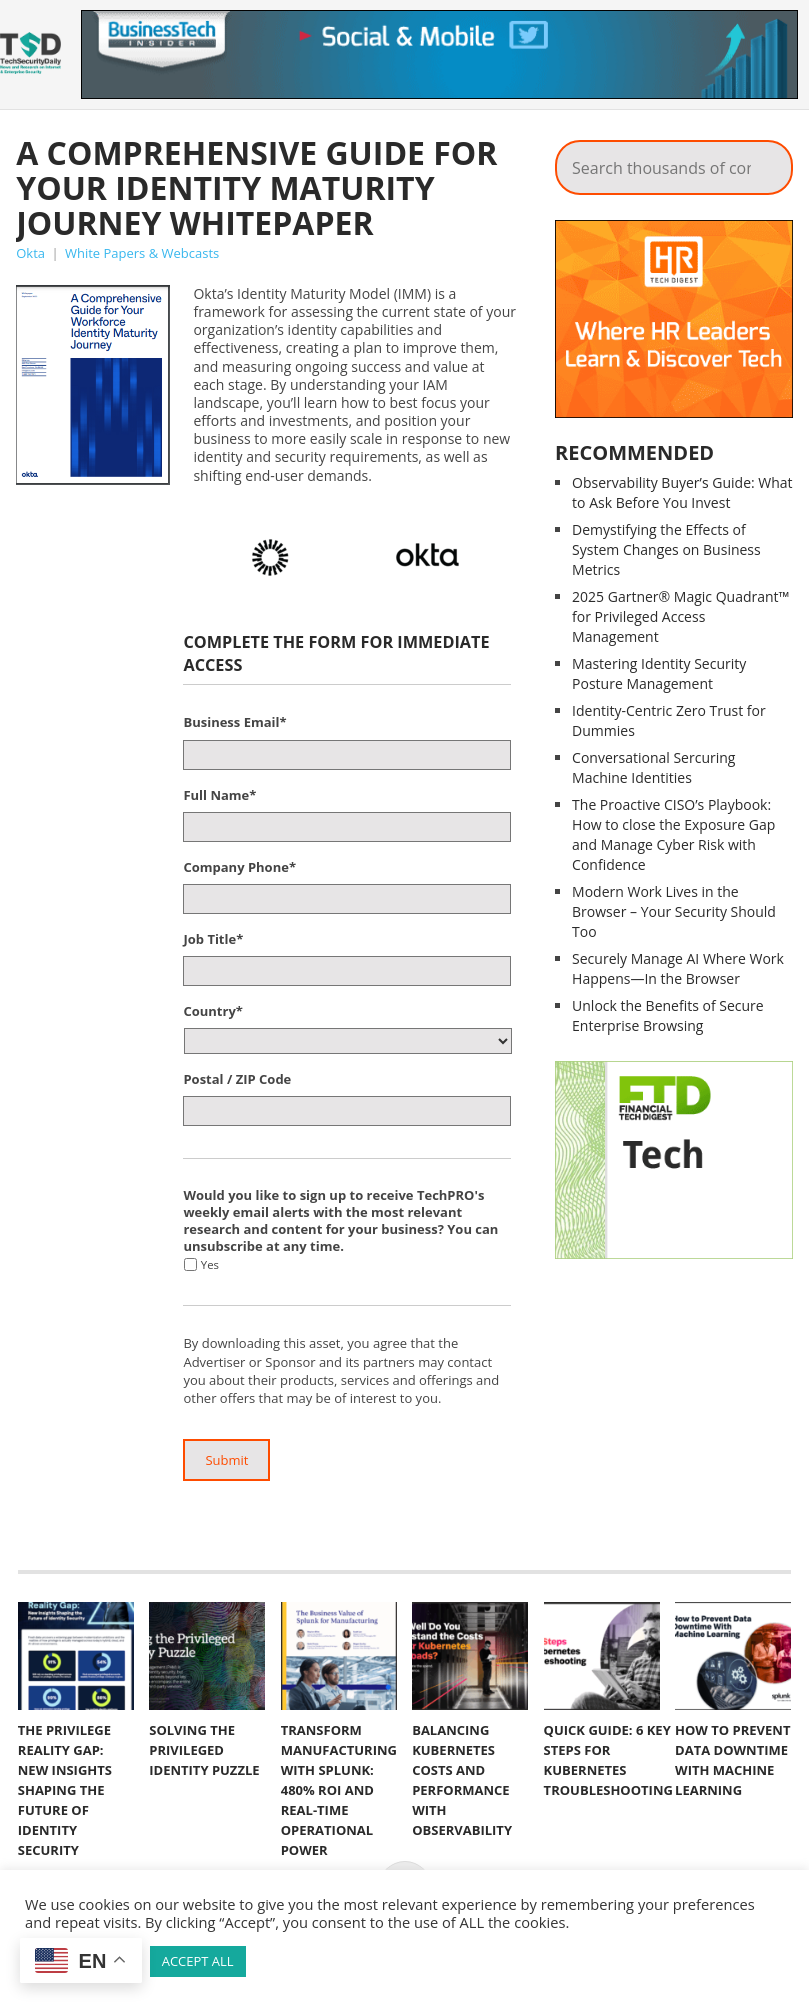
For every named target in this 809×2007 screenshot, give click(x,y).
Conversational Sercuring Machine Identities (653, 767)
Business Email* (234, 722)
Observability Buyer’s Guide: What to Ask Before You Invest (682, 492)
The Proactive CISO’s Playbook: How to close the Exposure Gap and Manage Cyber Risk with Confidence (673, 834)
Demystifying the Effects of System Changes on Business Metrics (666, 549)
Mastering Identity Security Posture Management (659, 673)
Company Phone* (239, 867)
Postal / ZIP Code (237, 1079)
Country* (212, 1011)
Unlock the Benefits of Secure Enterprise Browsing (668, 1015)
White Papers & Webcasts (142, 253)
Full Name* (219, 795)
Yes (210, 1264)
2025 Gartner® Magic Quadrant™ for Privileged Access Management (680, 616)
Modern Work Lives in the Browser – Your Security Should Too (674, 911)
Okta (30, 253)
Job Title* (213, 939)
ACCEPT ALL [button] (198, 1961)
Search (764, 162)
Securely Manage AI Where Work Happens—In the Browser (678, 968)
